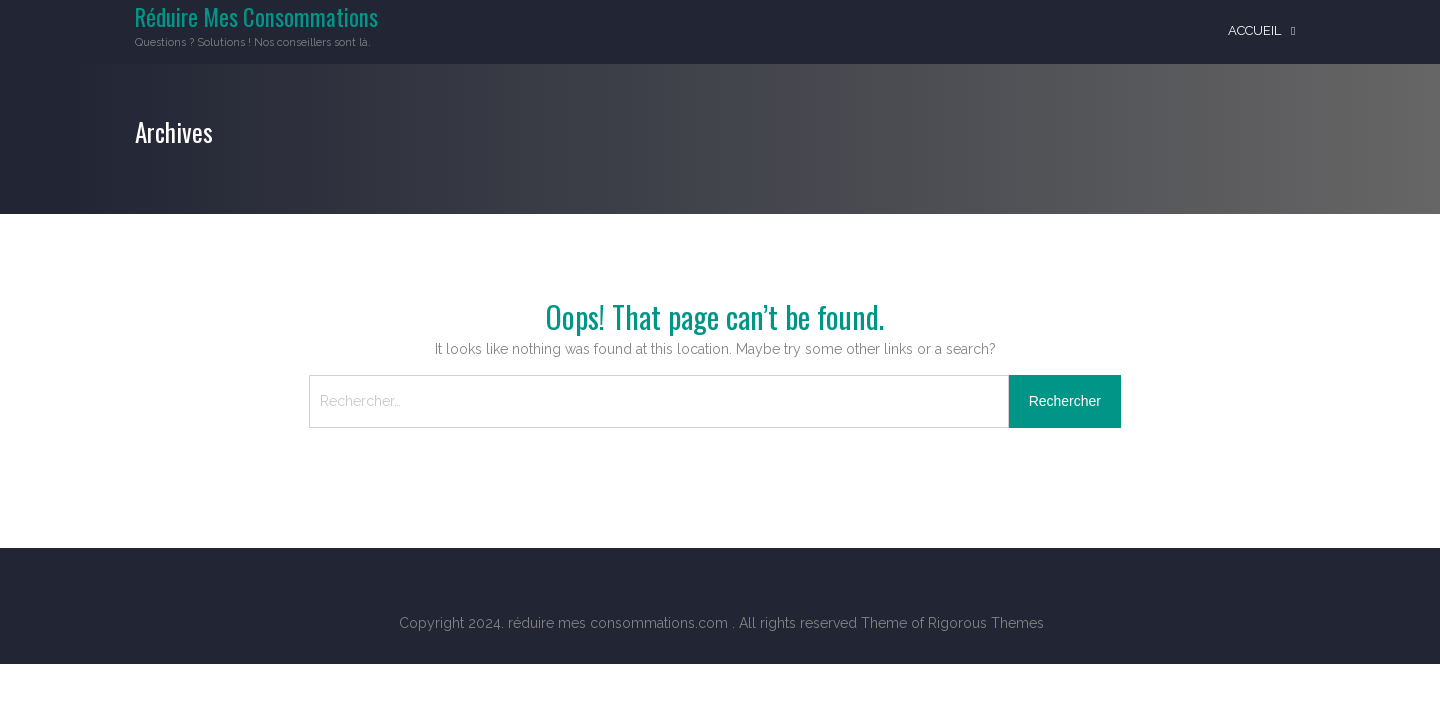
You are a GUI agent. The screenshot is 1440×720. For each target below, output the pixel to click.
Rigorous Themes (986, 623)
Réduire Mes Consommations (256, 17)
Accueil (1254, 30)
